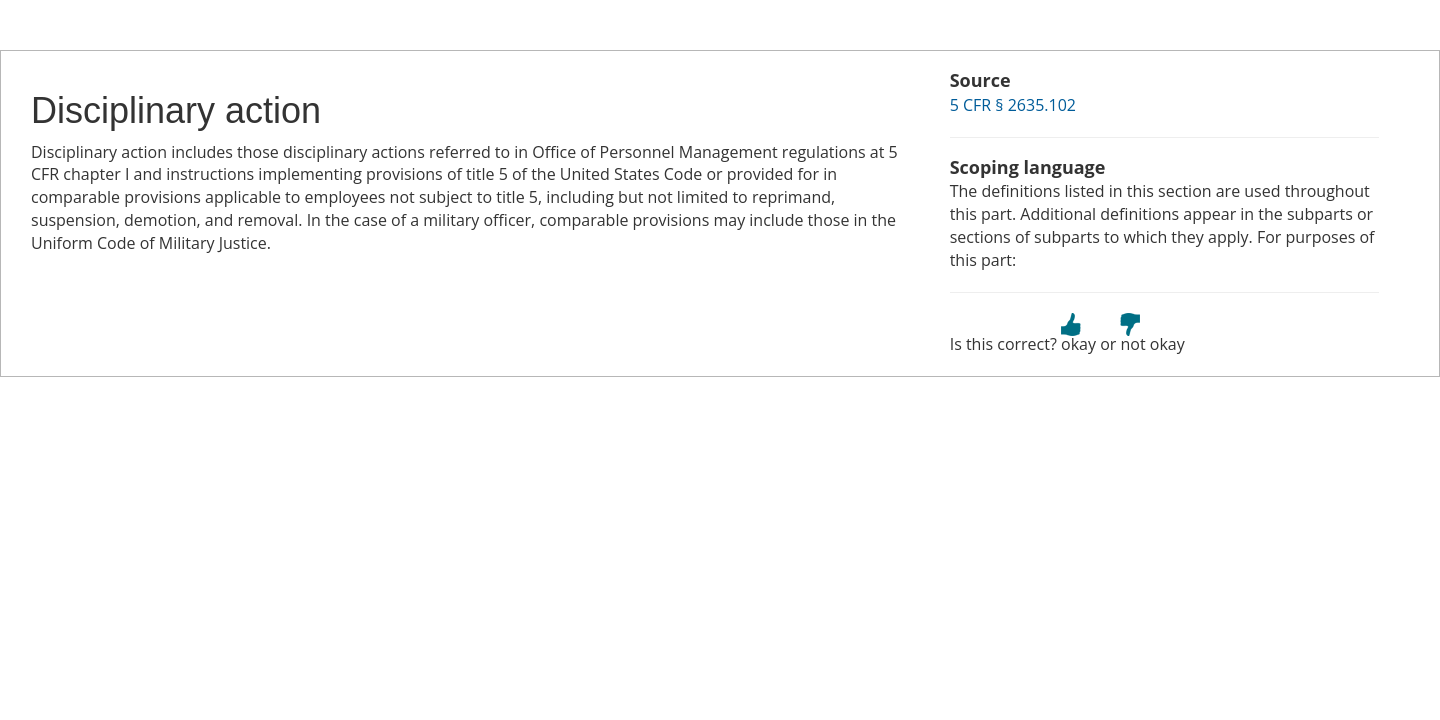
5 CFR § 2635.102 (1013, 105)
